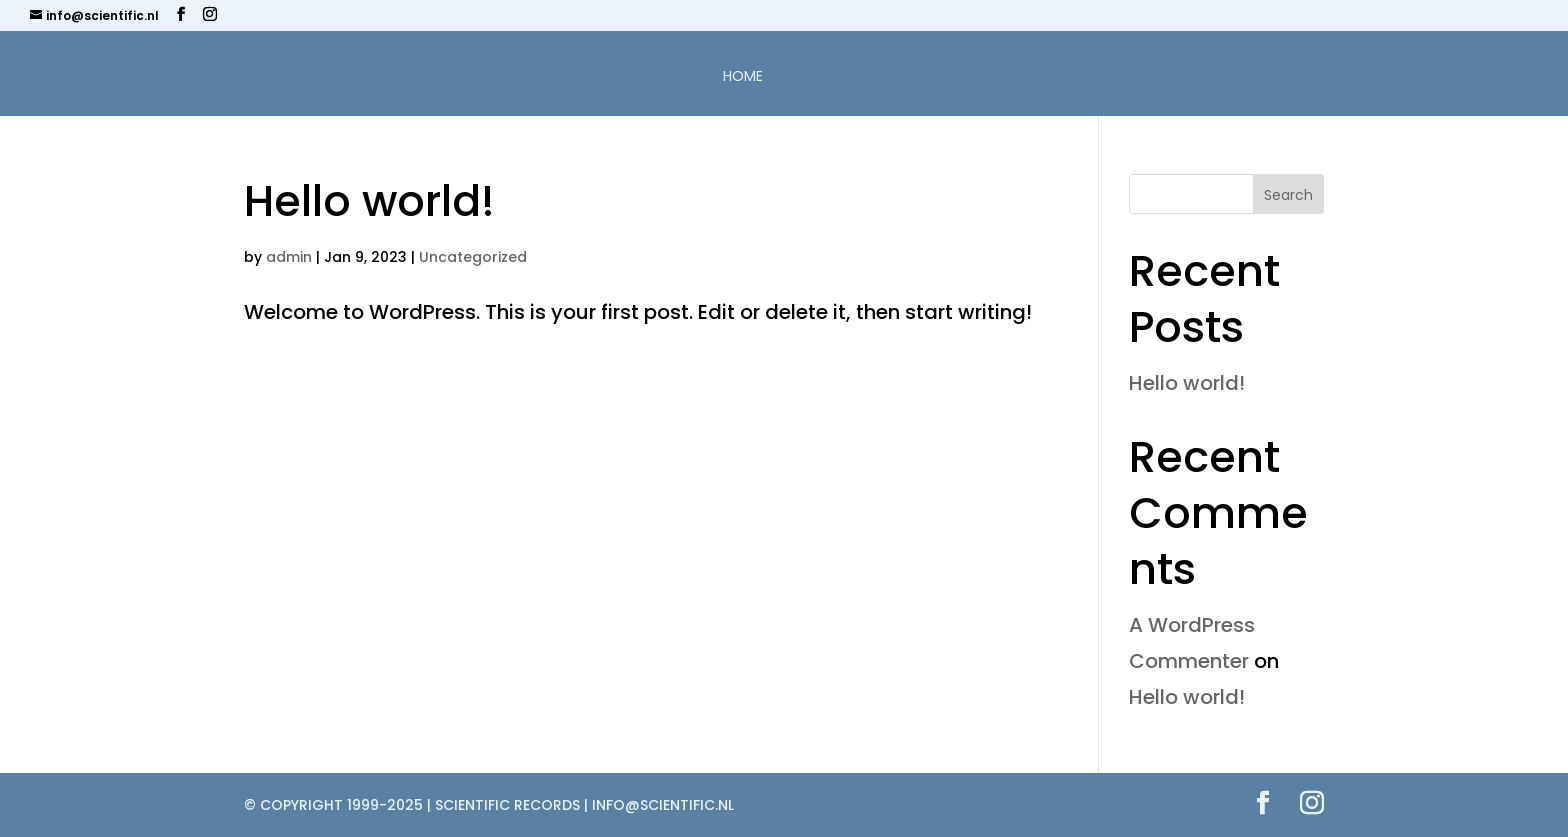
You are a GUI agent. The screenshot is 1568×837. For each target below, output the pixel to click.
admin (289, 257)
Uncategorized (473, 257)
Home (743, 77)
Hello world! (369, 201)
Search (1288, 195)
